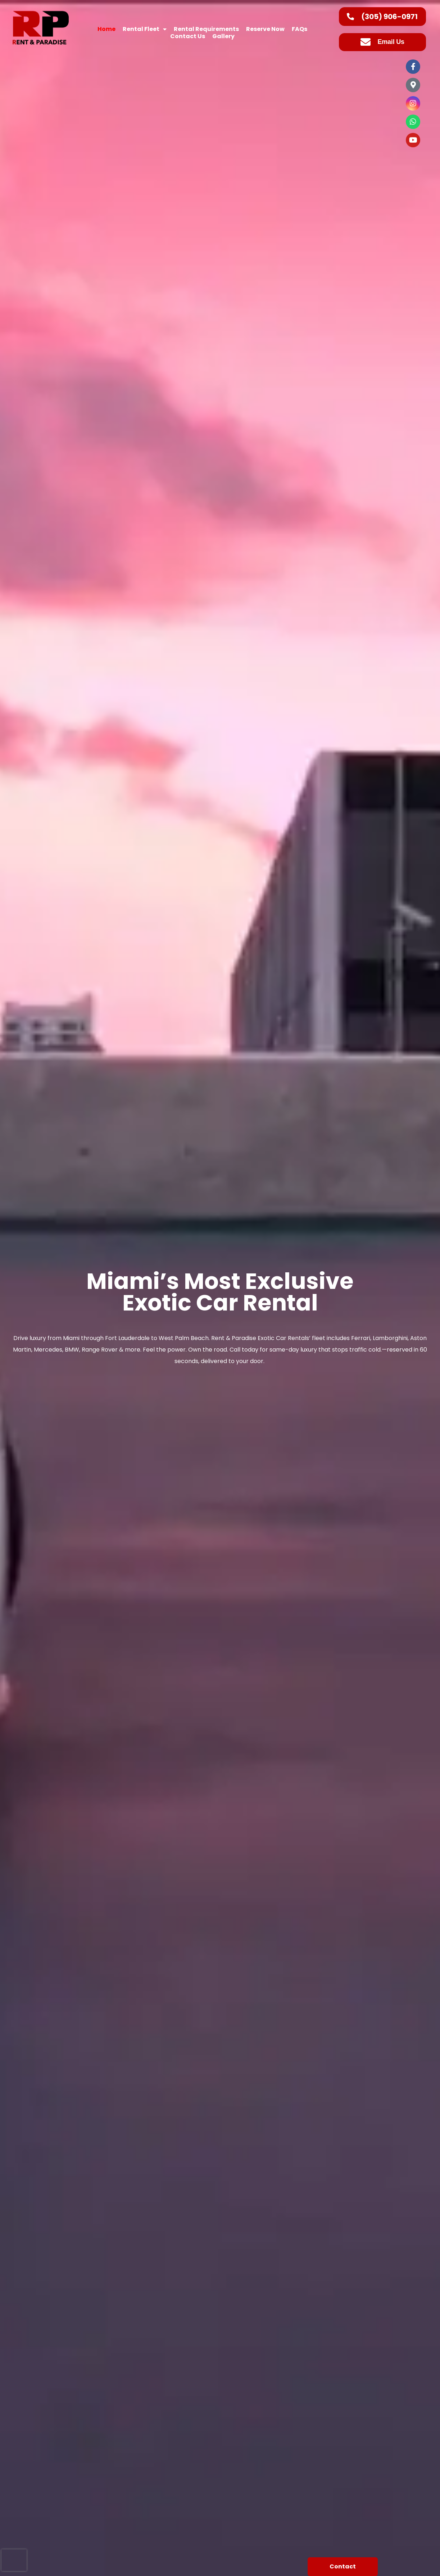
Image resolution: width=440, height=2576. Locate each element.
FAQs (299, 29)
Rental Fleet (145, 29)
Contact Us (187, 36)
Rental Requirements (206, 29)
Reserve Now (265, 29)
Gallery (223, 36)
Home (106, 29)
